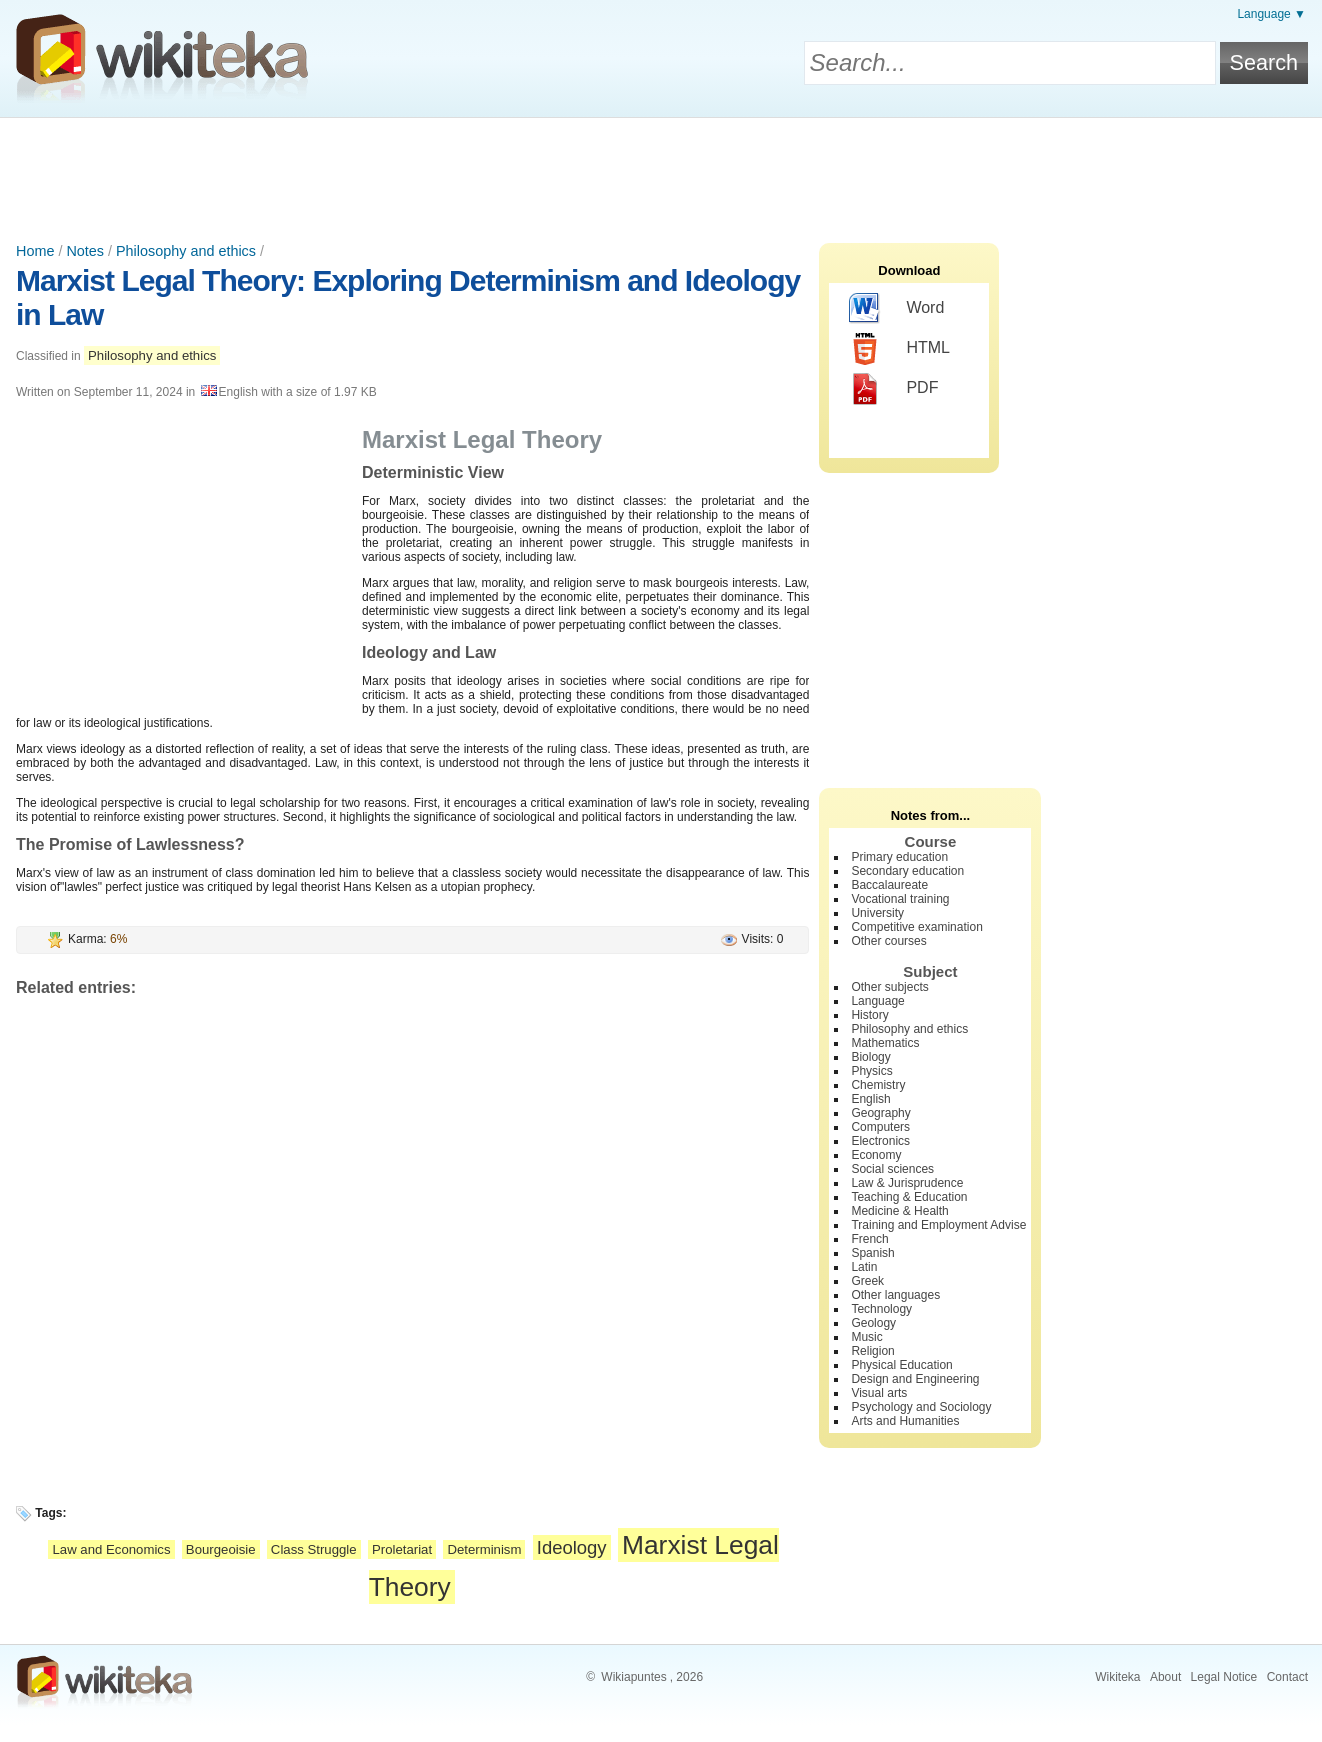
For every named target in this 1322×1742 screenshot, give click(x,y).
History (869, 1015)
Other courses (888, 941)
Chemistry (878, 1085)
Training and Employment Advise (938, 1225)
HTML (899, 349)
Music (866, 1337)
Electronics (880, 1141)
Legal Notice (1224, 1677)
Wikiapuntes (633, 1677)
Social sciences (892, 1169)
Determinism (484, 1549)
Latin (864, 1267)
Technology (881, 1309)
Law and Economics (111, 1549)
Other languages (895, 1295)
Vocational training (900, 899)
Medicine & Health (899, 1211)
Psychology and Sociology (921, 1407)
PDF (893, 389)
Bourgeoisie (221, 1549)
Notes (85, 251)
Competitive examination (916, 927)
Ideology (572, 1547)
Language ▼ (1271, 14)
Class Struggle (314, 1549)
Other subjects (889, 987)
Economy (876, 1155)
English (870, 1099)
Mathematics (885, 1043)
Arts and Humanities (905, 1421)
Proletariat (402, 1549)
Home (35, 251)
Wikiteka (1117, 1677)
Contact (1287, 1677)
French (869, 1239)
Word (896, 309)
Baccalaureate (889, 885)
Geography (880, 1113)
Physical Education (901, 1365)
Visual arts (879, 1393)
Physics (871, 1071)
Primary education (899, 857)
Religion (872, 1351)
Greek (867, 1281)
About (1165, 1677)
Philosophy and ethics (186, 251)
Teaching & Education (909, 1197)
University (877, 913)
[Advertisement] (661, 173)
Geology (873, 1323)
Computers (880, 1127)
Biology (870, 1057)
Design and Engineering (915, 1379)
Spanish (872, 1253)
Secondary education (907, 871)
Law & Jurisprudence (907, 1183)
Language (877, 1001)
